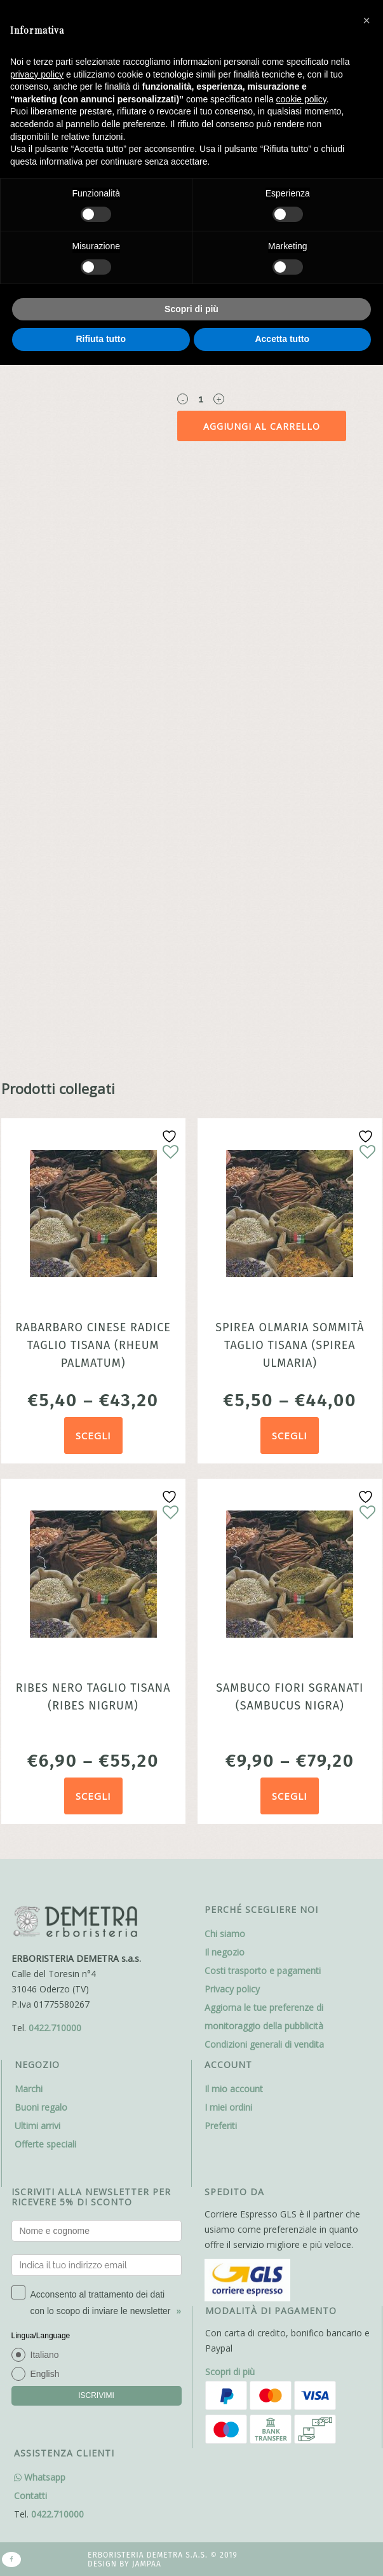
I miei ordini (228, 2107)
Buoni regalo (41, 2107)
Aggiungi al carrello (261, 426)
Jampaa (146, 2563)
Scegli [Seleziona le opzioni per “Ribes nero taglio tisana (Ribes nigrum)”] (93, 1796)
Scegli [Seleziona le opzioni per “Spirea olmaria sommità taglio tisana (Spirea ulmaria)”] (289, 1435)
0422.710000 (55, 2028)
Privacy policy (232, 1989)
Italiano (44, 2355)
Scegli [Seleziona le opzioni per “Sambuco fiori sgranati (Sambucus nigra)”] (289, 1796)
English (45, 2374)
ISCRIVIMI (96, 2395)
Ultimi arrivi (37, 2126)
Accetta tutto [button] (282, 339)
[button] (366, 20)
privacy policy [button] (37, 74)
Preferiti (221, 2126)
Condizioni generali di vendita (264, 2044)
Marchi (29, 2089)
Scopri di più (230, 2372)
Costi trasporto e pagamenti (263, 1970)
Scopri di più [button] (191, 309)
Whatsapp (39, 2477)
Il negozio (225, 1952)
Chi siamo (225, 1934)
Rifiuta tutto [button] (101, 339)
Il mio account (234, 2089)
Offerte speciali (45, 2144)
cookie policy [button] (301, 99)
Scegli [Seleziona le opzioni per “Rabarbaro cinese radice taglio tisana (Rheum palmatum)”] (93, 1435)
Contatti (30, 2496)
